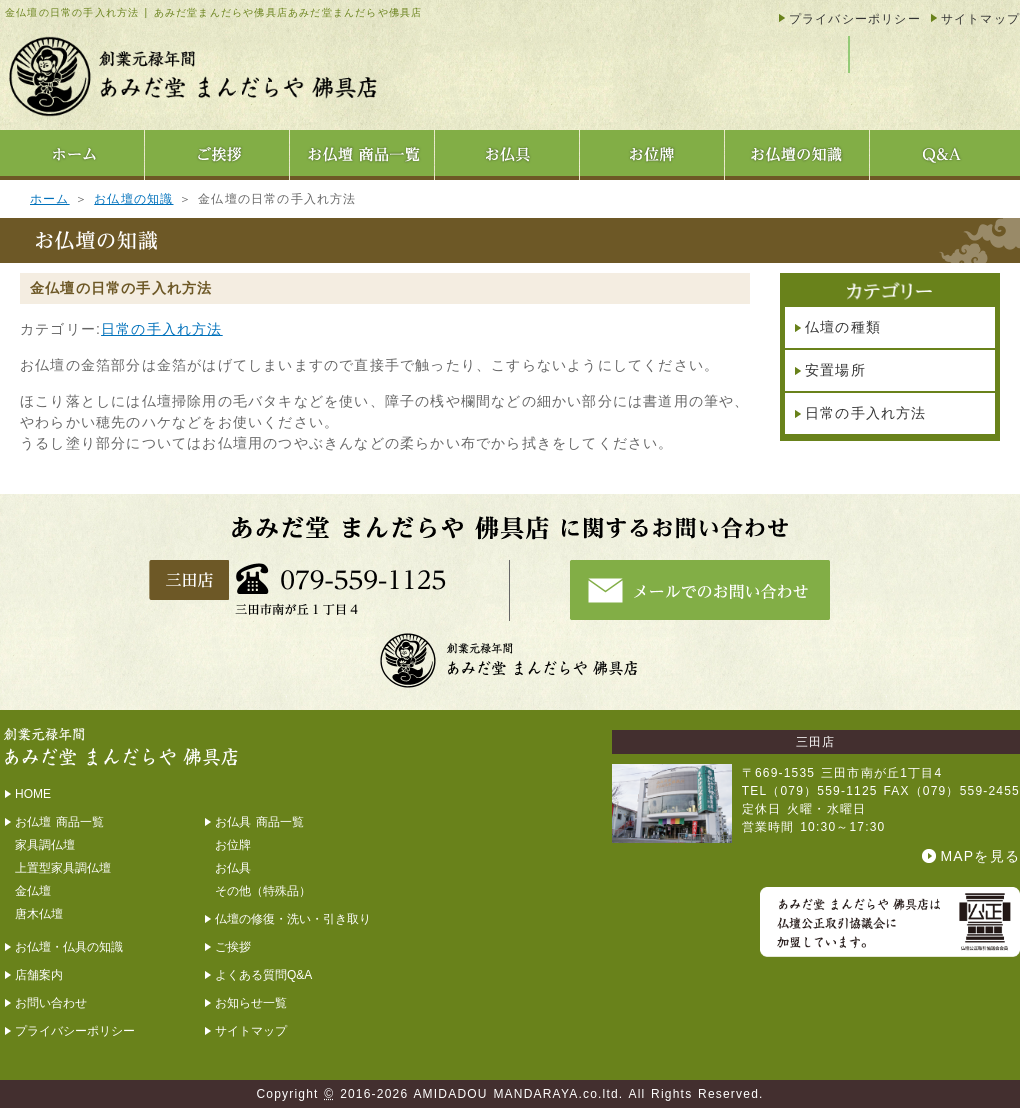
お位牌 (233, 845)
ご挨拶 (233, 947)
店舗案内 (39, 975)
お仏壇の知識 (133, 199)
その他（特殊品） (263, 891)
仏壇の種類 (843, 327)
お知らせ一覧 (251, 1003)
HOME (33, 794)
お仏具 (233, 868)
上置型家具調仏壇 (63, 868)
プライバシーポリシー (855, 19)
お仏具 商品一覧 (259, 822)
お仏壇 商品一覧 (59, 822)
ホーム (50, 199)
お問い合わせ (51, 1003)
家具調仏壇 (45, 845)
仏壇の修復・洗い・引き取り (293, 919)
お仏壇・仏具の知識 (69, 947)
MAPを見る (980, 856)
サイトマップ (980, 19)
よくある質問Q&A (263, 975)
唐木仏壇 (39, 914)
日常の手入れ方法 (162, 329)
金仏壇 (33, 891)
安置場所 (835, 370)
